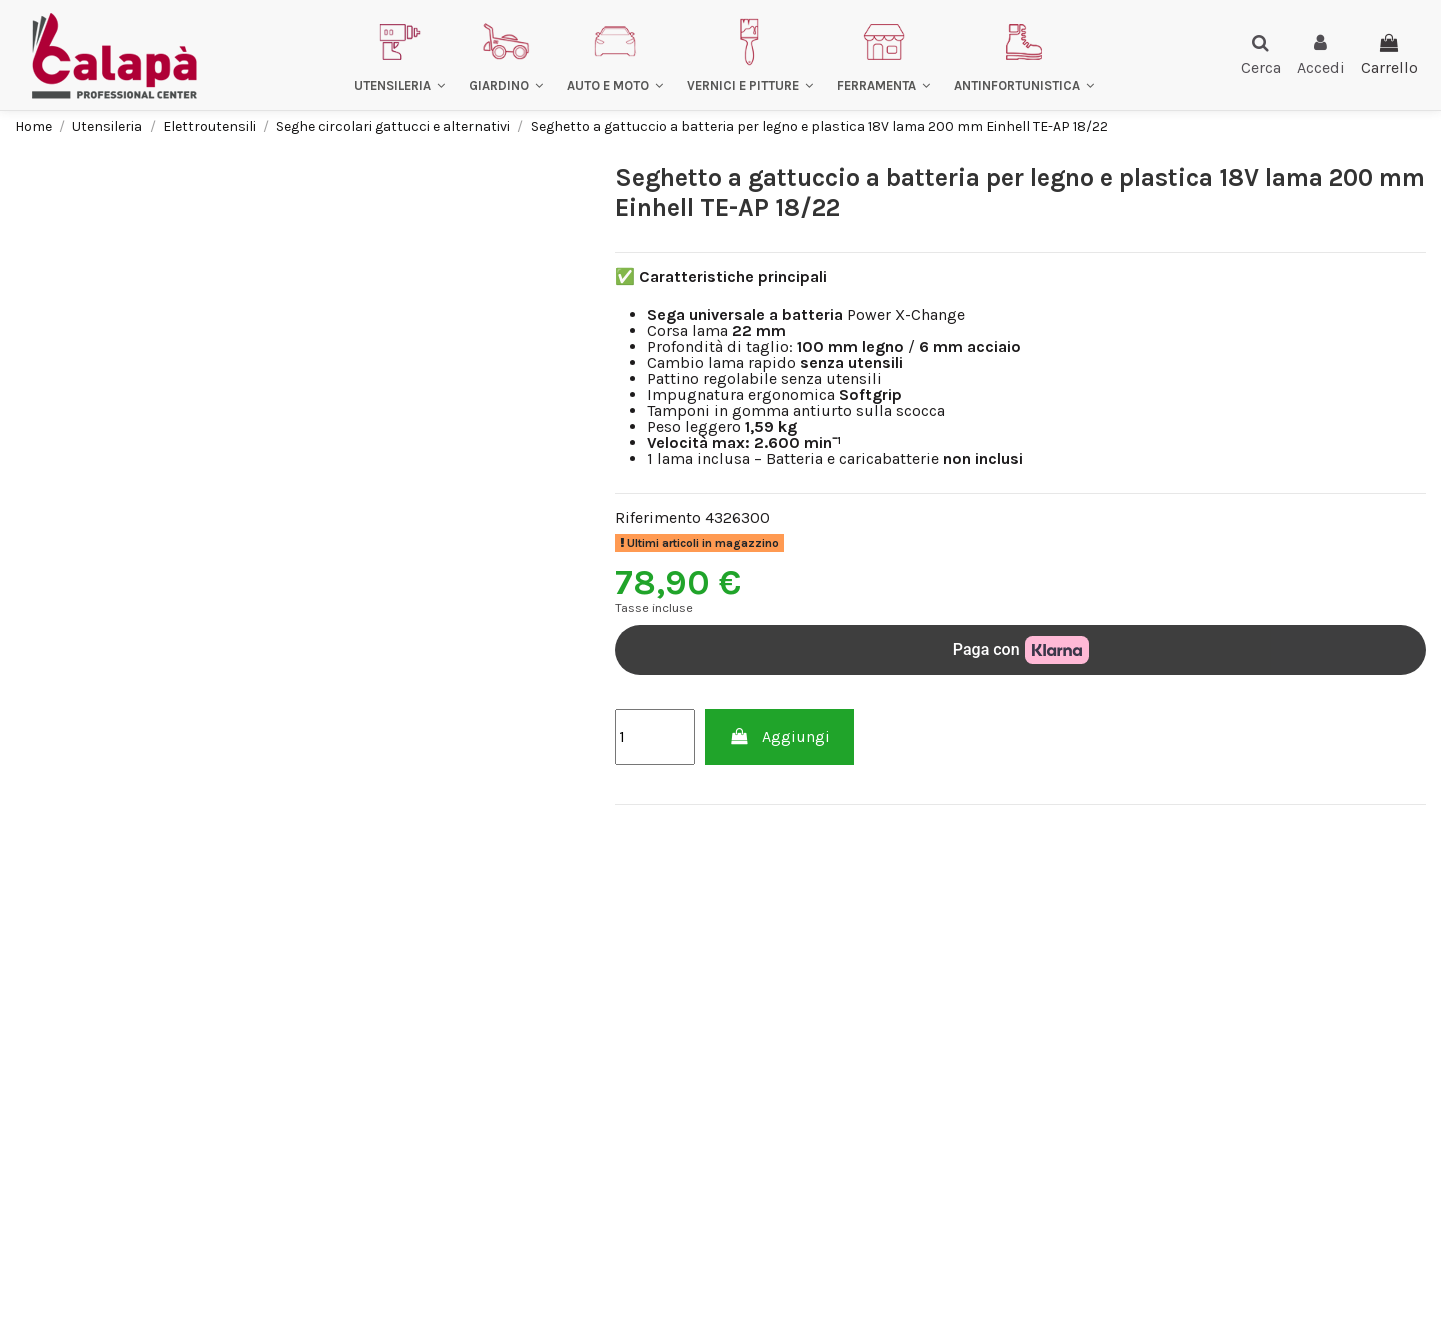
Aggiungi (779, 736)
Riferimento (658, 518)
